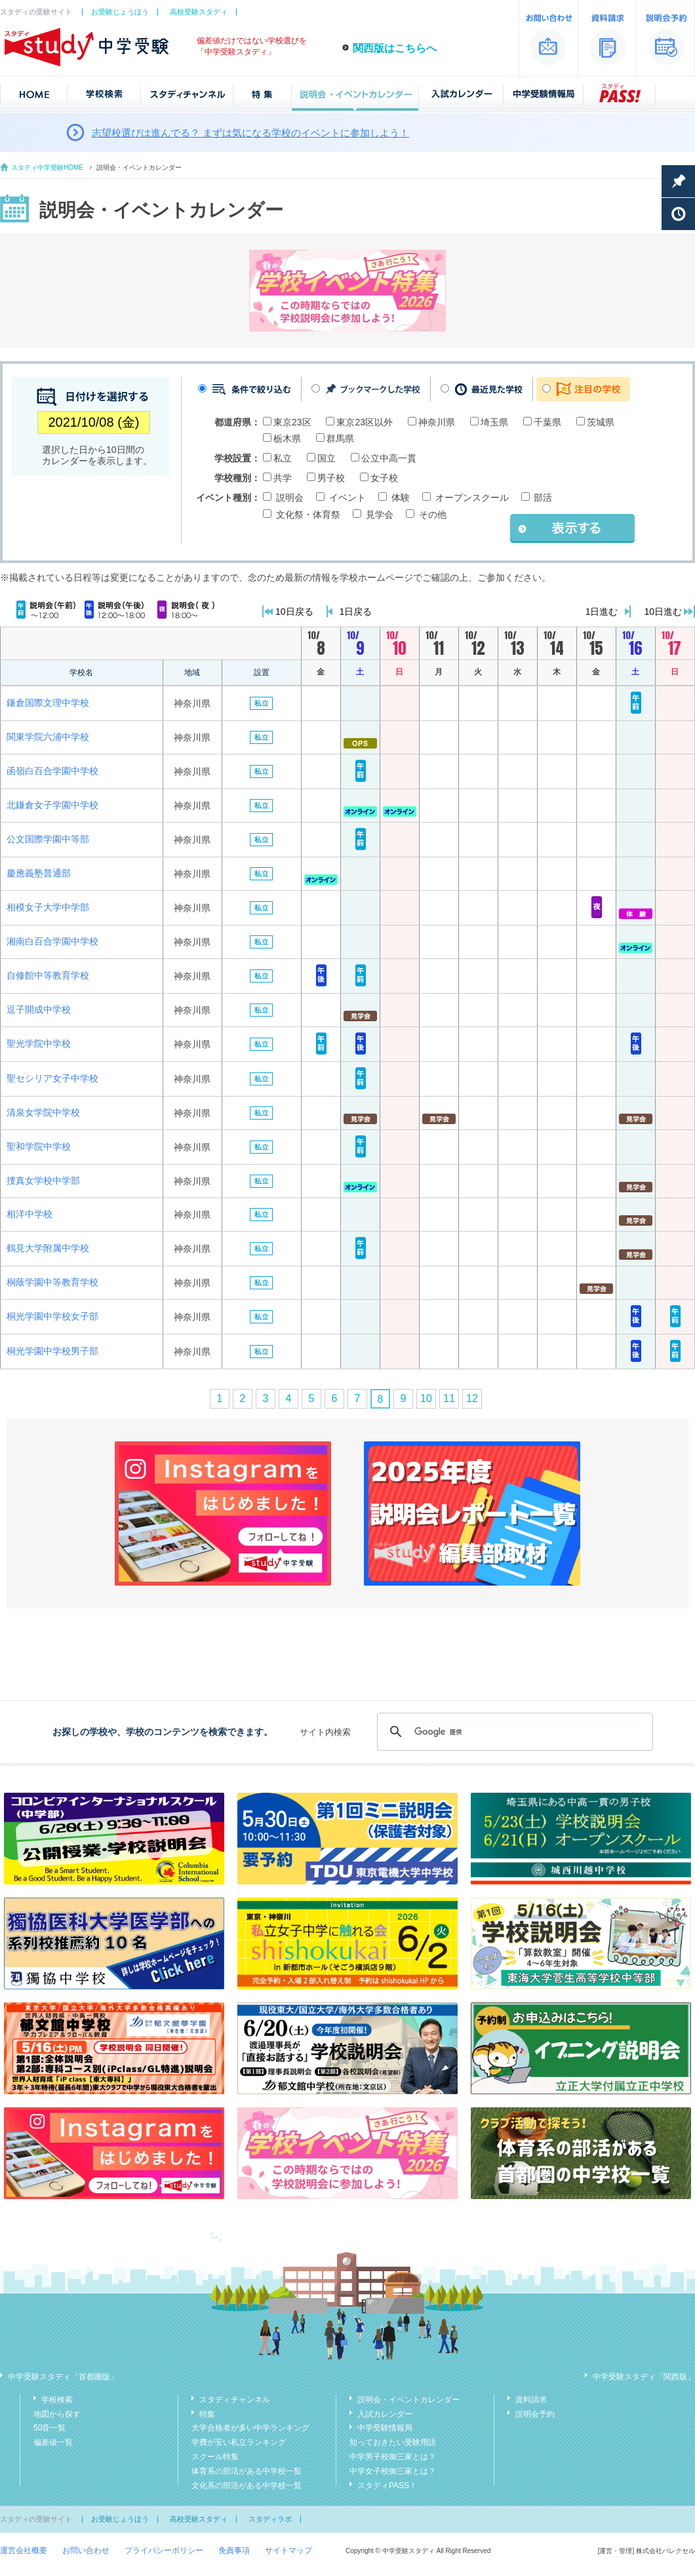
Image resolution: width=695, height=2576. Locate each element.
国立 (326, 458)
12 (472, 1398)
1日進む (602, 611)
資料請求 (531, 2399)
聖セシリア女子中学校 (52, 1078)
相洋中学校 (29, 1214)
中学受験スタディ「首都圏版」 (63, 2376)
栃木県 (287, 438)
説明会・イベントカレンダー (408, 2399)
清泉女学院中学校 (43, 1112)
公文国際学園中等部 (48, 839)
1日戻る (356, 611)
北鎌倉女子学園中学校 (52, 805)
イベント (347, 497)
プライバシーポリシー (164, 2550)
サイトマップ (288, 2550)
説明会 (290, 497)
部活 (543, 497)
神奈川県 (436, 422)
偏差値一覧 (53, 2442)
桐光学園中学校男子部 (52, 1351)
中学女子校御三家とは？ (392, 2471)
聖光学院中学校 (39, 1043)
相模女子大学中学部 (48, 907)
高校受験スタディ (199, 12)
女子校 (384, 478)
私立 (282, 458)
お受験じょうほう (120, 12)
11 (449, 1398)
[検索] (513, 1732)
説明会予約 (535, 2414)
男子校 (331, 478)
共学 (282, 478)
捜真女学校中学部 (43, 1180)
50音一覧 (49, 2427)
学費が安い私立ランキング (238, 2442)
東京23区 (292, 422)
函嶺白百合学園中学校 (52, 771)
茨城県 (600, 422)
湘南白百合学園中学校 (52, 941)
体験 (400, 497)
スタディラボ (270, 2519)
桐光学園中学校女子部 (52, 1316)
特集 (207, 2414)
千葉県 (547, 422)
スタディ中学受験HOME (47, 167)
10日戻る (294, 611)
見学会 (379, 514)
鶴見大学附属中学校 (48, 1248)
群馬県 (340, 438)
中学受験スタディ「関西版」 (644, 2376)
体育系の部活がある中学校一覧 (246, 2471)
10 (426, 1398)
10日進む (663, 611)
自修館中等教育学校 (48, 975)
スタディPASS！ (387, 2485)
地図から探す (57, 2414)
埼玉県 (494, 422)
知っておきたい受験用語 (392, 2442)
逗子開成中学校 (39, 1009)
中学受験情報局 (384, 2427)
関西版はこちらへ (395, 48)
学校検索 (57, 2399)
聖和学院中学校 (39, 1146)
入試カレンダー (384, 2414)
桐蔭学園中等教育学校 (52, 1282)
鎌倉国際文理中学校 (48, 702)
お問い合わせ (85, 2550)
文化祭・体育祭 (308, 514)
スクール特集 (215, 2456)
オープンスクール (472, 497)
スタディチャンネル (234, 2399)
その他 (433, 514)
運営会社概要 (23, 2550)
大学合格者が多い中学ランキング (250, 2427)
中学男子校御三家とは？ (392, 2456)
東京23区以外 (364, 422)
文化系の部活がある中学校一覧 (246, 2485)
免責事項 (234, 2550)
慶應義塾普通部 (39, 873)
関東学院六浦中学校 (48, 737)
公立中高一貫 (388, 458)
